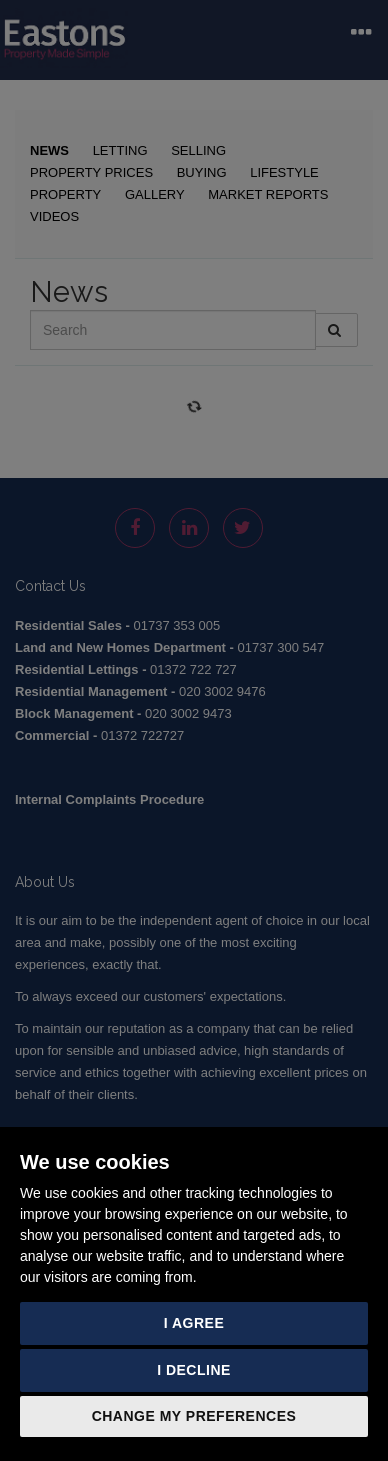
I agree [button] (194, 1323)
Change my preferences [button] (194, 1416)
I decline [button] (194, 1370)
